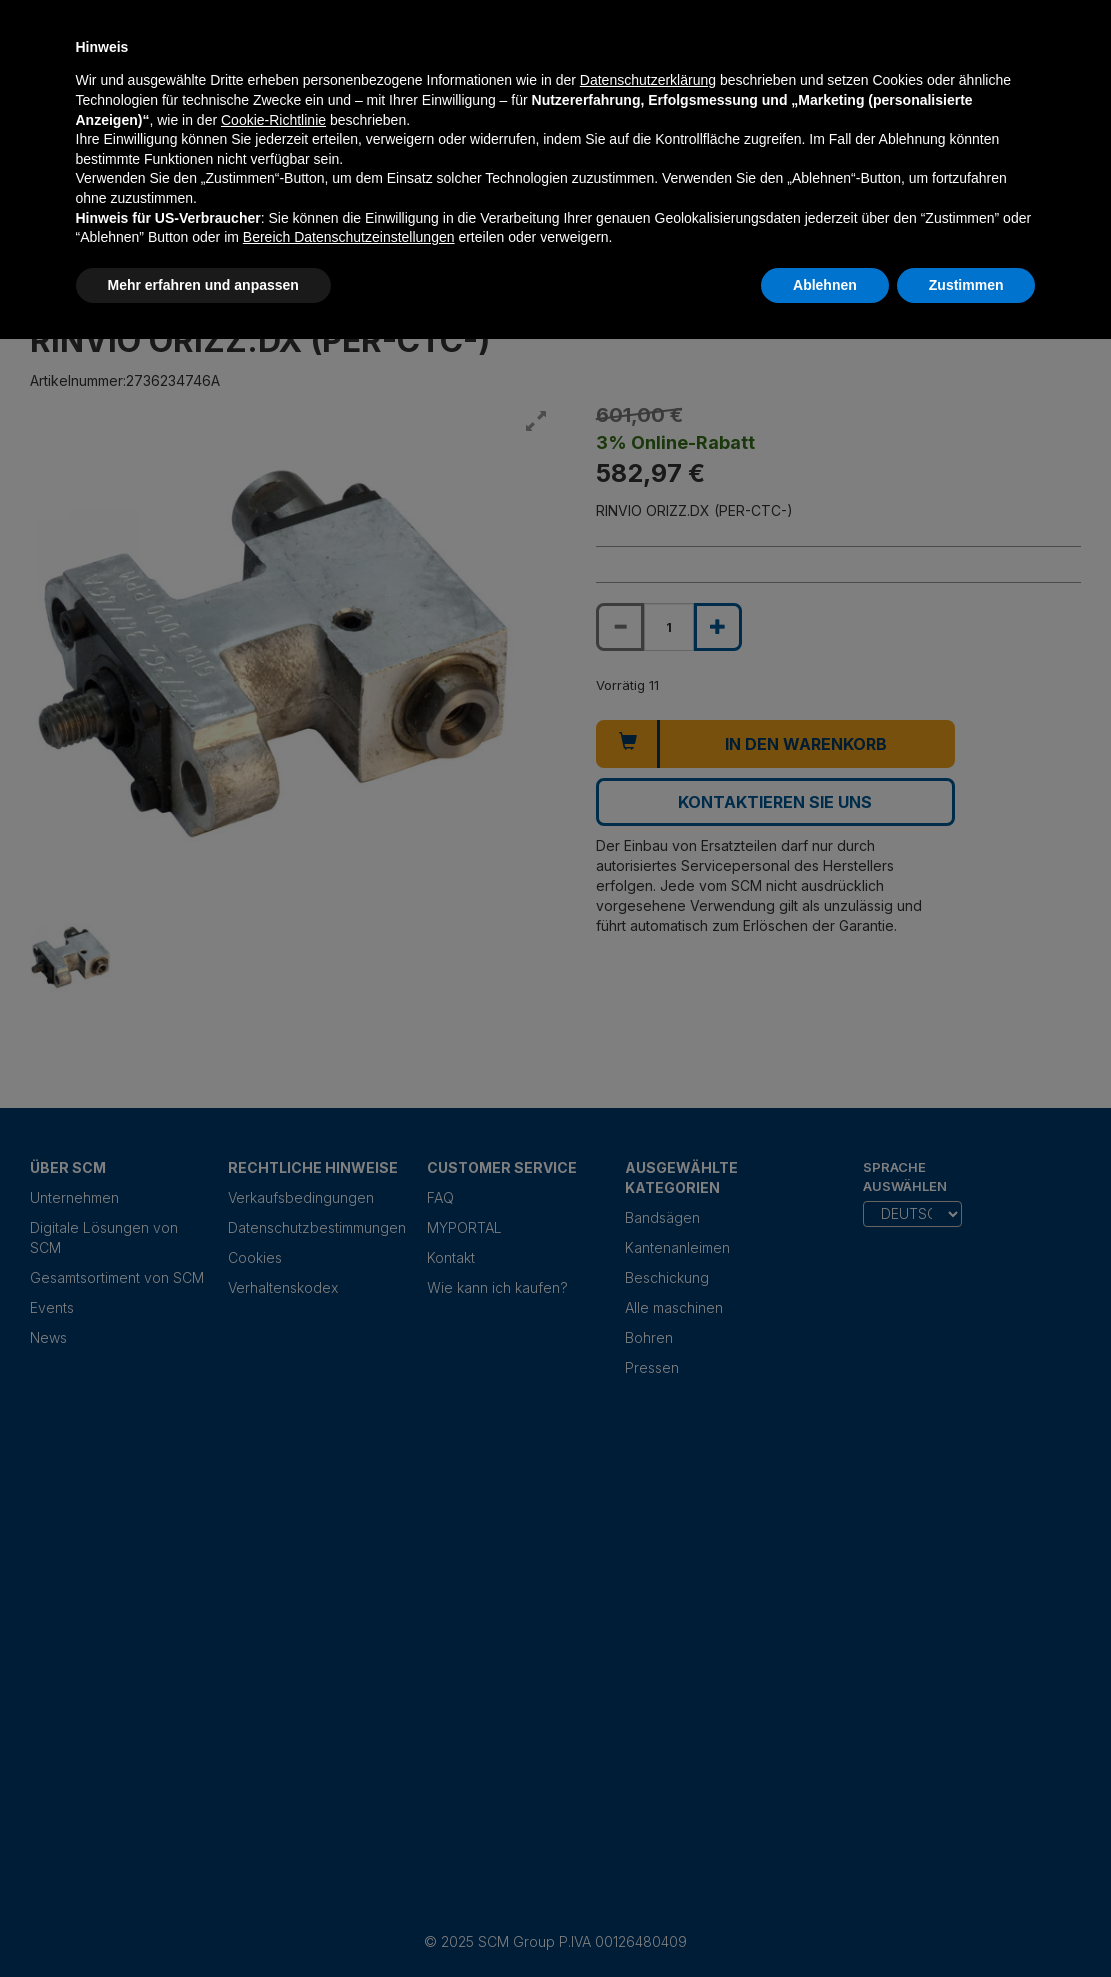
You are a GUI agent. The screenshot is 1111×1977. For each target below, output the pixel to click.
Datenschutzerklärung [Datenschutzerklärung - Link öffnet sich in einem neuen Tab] (648, 80)
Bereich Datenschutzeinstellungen (349, 237)
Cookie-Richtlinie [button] (273, 120)
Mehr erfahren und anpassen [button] (203, 285)
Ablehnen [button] (825, 285)
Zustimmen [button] (966, 285)
